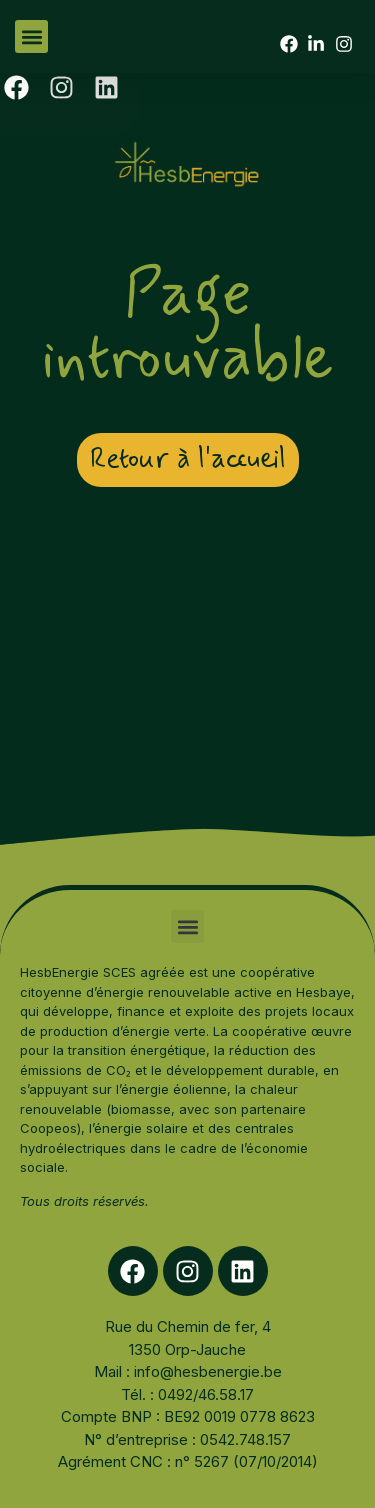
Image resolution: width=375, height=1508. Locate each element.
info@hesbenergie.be (208, 1371)
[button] (31, 36)
